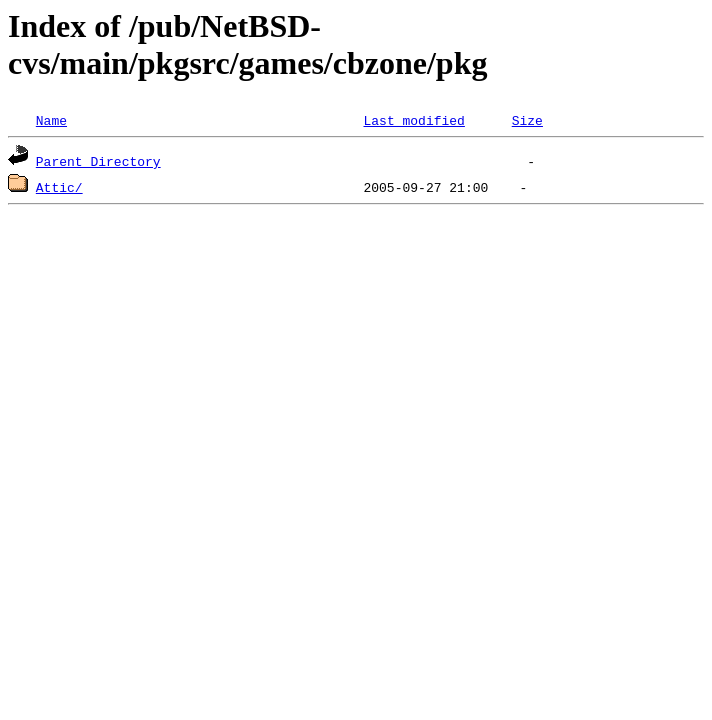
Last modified (413, 120)
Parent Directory (98, 161)
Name (51, 120)
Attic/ (59, 187)
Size (527, 120)
